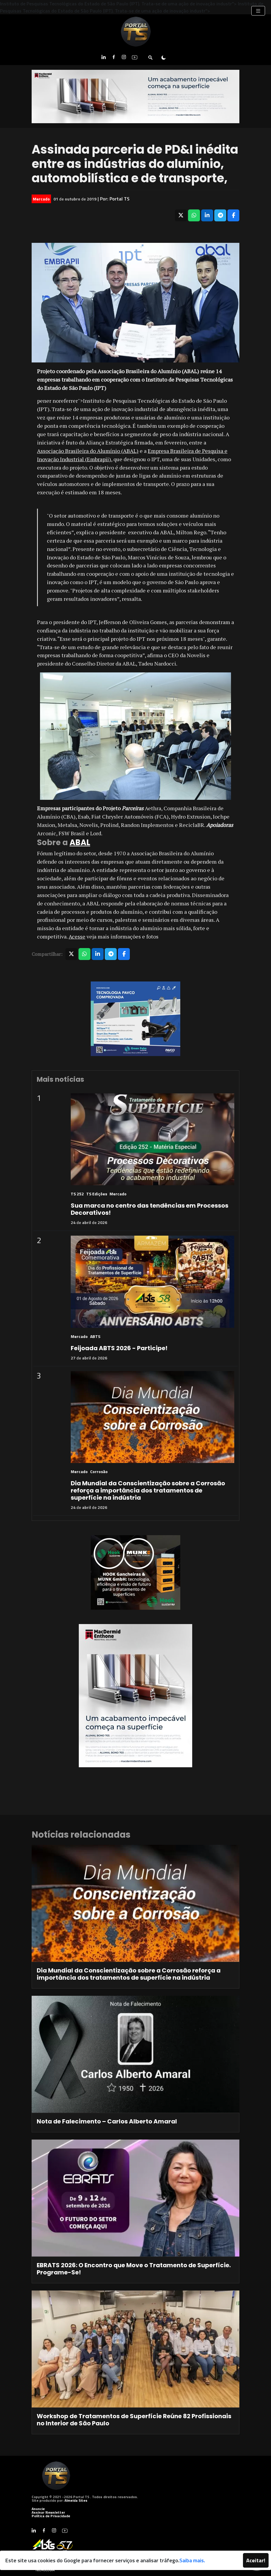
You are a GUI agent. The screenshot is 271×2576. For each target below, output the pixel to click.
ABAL (80, 842)
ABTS (95, 1336)
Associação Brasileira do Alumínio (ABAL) (87, 450)
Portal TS (120, 198)
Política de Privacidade (51, 2516)
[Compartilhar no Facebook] (233, 215)
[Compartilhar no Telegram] (220, 215)
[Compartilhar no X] (181, 215)
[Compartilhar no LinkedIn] (207, 215)
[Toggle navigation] (258, 11)
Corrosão (99, 1471)
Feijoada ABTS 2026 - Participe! (119, 1348)
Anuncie (38, 2509)
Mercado (41, 199)
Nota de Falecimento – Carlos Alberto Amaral (107, 2121)
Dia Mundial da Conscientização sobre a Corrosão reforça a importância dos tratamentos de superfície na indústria (148, 1490)
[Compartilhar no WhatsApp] (194, 215)
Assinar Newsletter (48, 2512)
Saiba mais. (192, 2560)
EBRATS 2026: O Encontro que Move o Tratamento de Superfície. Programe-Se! (134, 2268)
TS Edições (96, 1194)
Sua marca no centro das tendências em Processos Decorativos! (149, 1209)
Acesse (77, 936)
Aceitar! (255, 2560)
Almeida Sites (75, 2500)
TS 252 (77, 1194)
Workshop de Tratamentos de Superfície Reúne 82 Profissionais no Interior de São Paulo (134, 2419)
